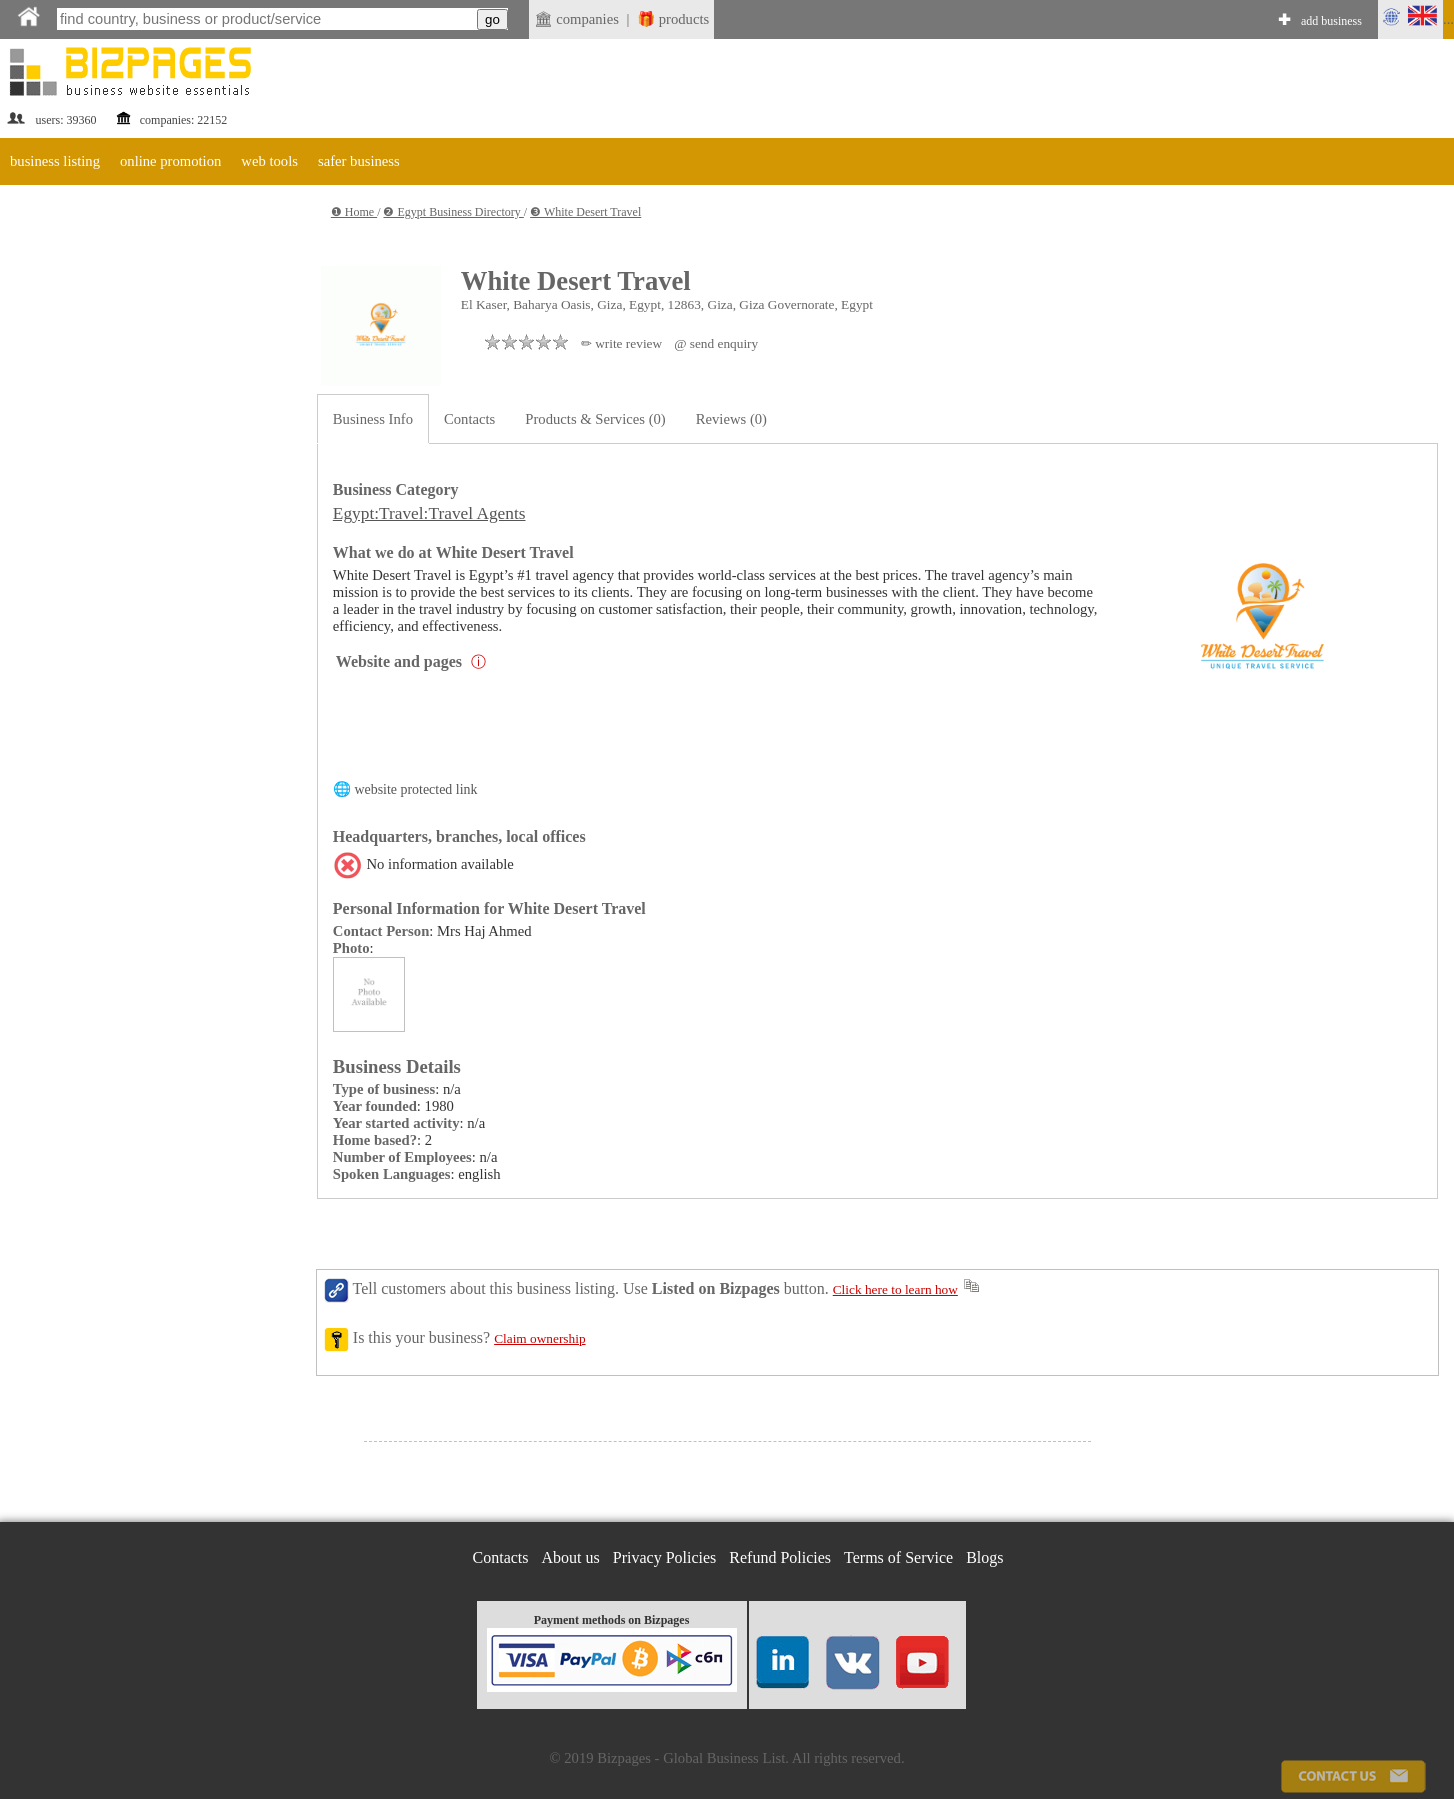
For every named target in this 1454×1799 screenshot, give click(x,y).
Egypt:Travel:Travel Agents (429, 513)
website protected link (415, 789)
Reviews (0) (731, 419)
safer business (359, 161)
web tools (269, 161)
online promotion (170, 161)
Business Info (373, 419)
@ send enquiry (716, 343)
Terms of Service (898, 1557)
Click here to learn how (895, 1289)
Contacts (469, 419)
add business (1331, 21)
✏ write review (621, 343)
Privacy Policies (665, 1557)
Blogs (984, 1557)
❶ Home (354, 212)
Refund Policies (780, 1557)
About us (571, 1557)
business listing (55, 161)
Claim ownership (539, 1338)
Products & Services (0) (595, 419)
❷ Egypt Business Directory (453, 212)
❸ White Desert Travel (585, 212)
